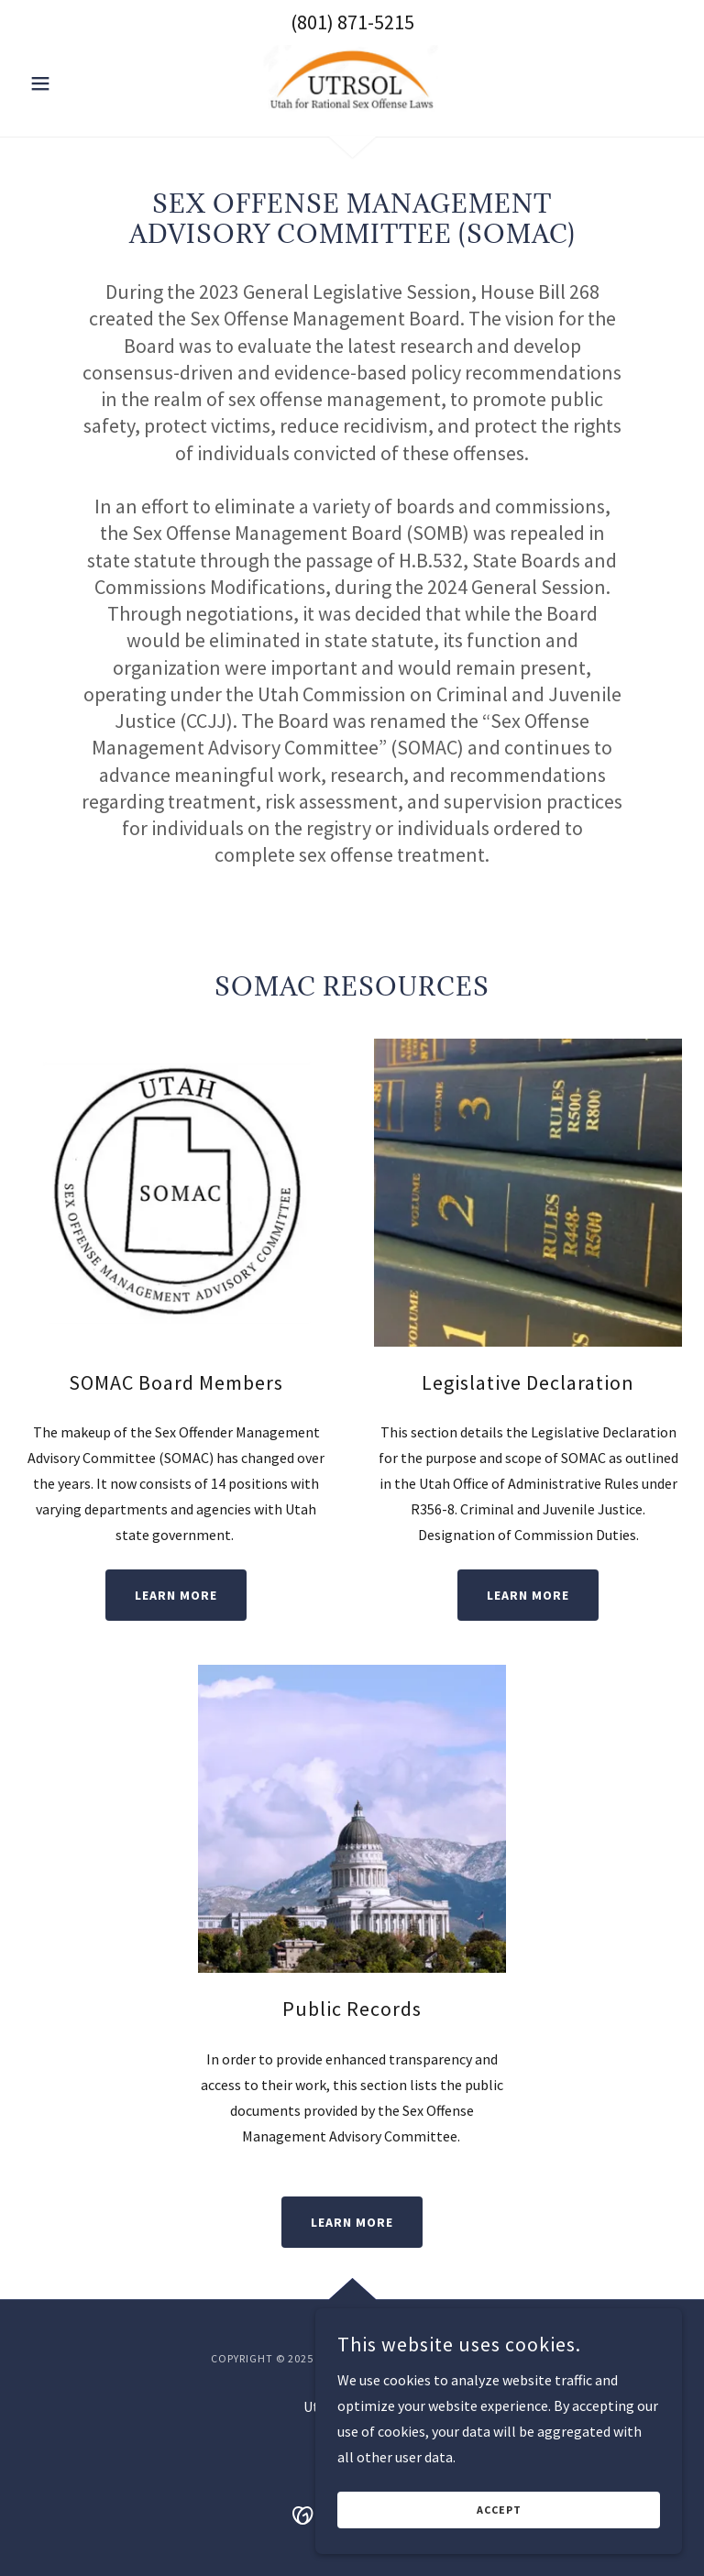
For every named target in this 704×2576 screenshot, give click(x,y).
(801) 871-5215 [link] (352, 22)
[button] (71, 83)
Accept (499, 2510)
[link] (352, 81)
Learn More (176, 1595)
